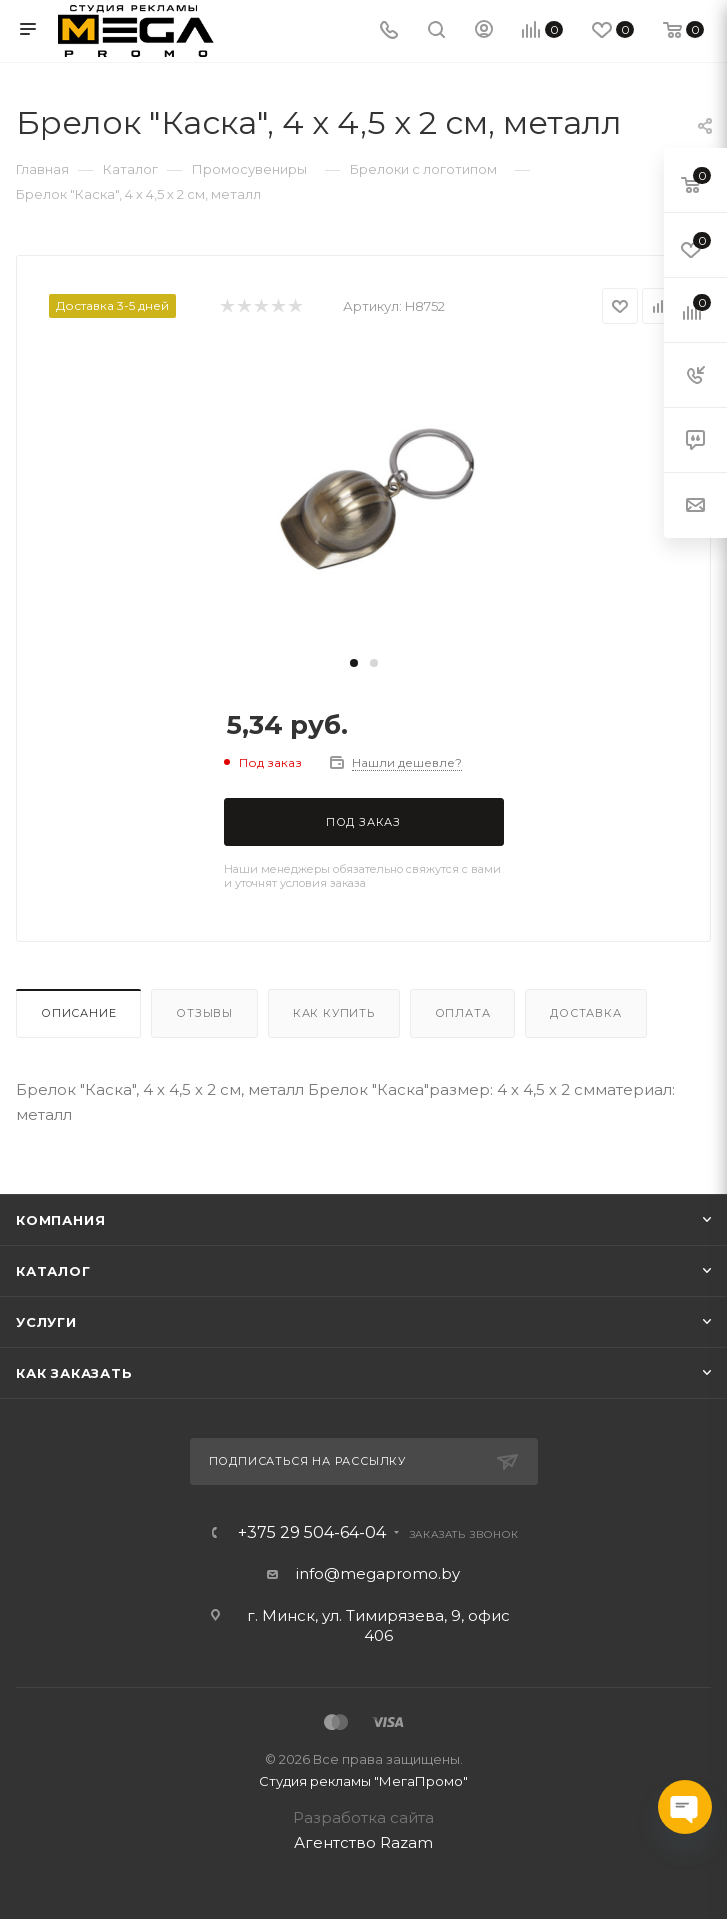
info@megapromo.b (374, 1573)
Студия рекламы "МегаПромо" (363, 1781)
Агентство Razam (363, 1842)
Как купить (334, 1013)
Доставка (585, 1013)
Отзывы (204, 1013)
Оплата (463, 1013)
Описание (78, 1013)
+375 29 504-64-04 (312, 1533)
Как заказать (74, 1373)
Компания (60, 1220)
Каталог (53, 1271)
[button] (354, 663)
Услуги (46, 1322)
